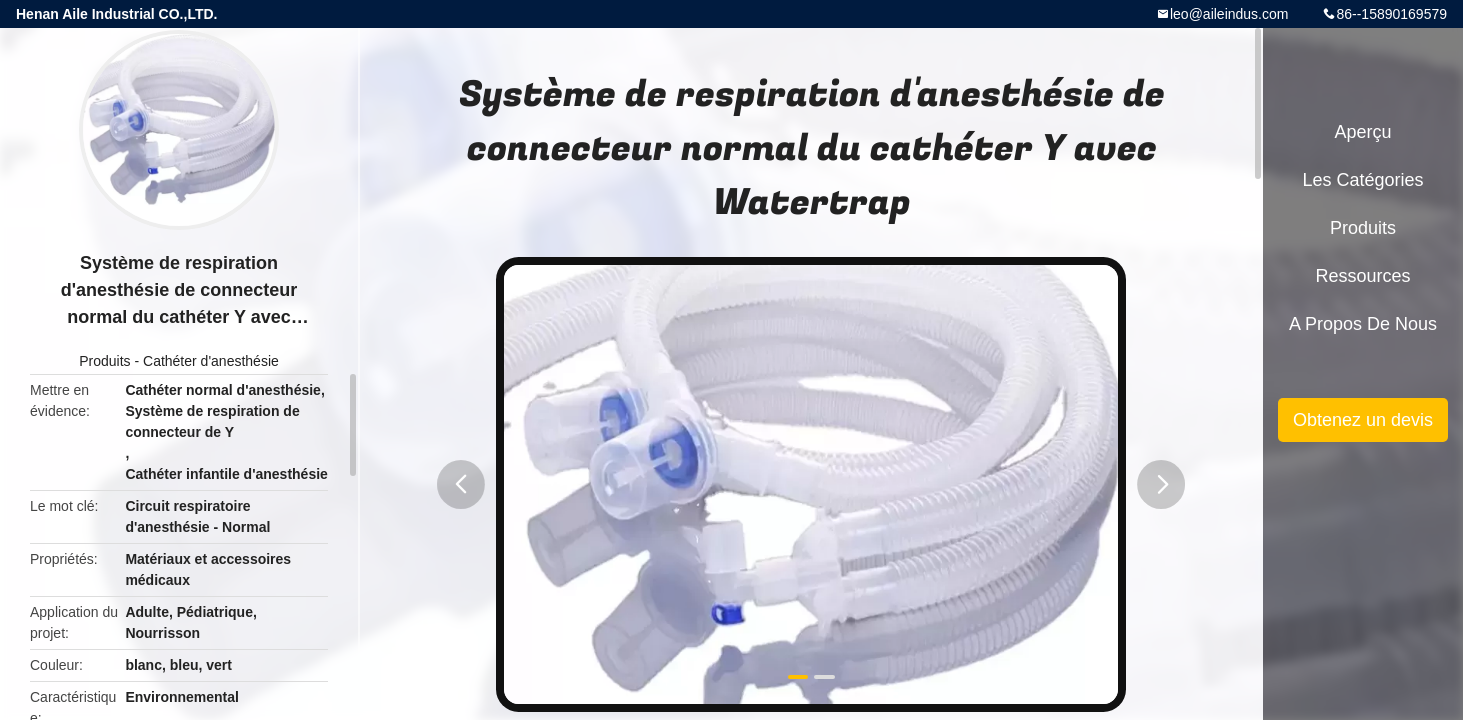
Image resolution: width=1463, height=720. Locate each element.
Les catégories (1362, 180)
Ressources (1362, 276)
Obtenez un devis (1363, 420)
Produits (104, 361)
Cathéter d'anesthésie (211, 361)
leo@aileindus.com (1229, 14)
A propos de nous (1363, 324)
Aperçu (1362, 132)
